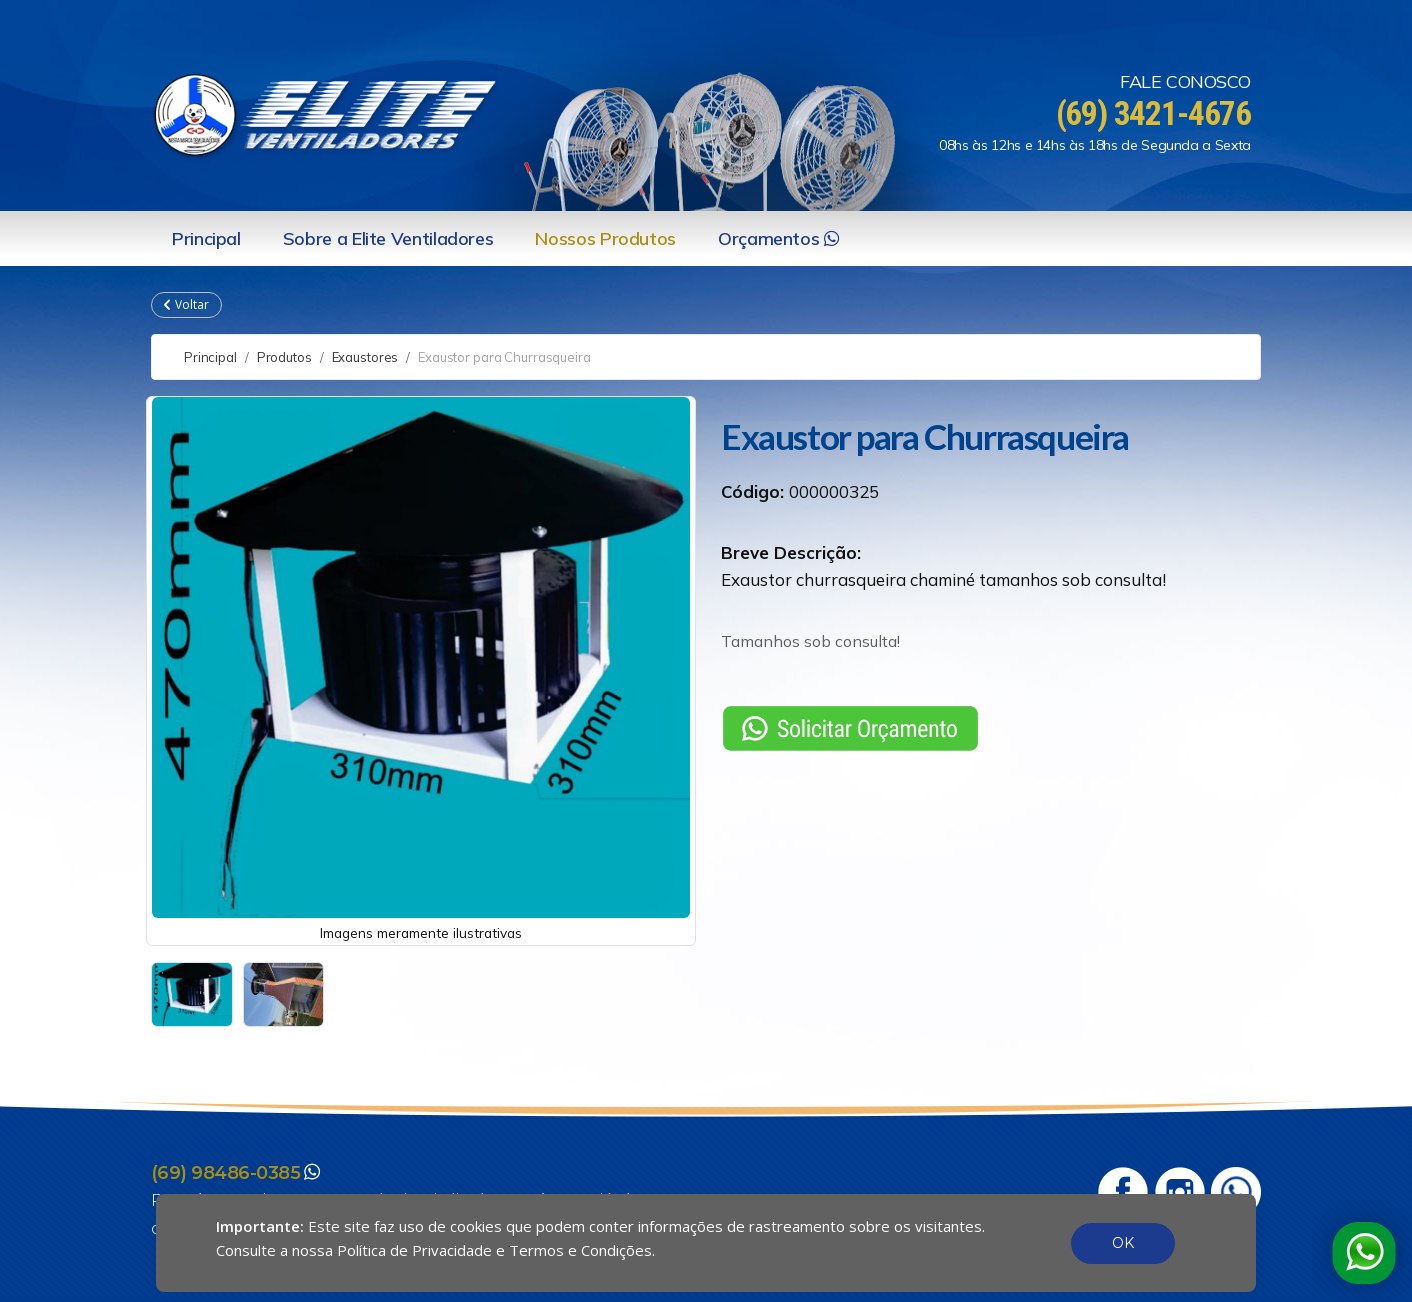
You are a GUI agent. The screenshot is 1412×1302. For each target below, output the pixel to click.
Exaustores (365, 357)
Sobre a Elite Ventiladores (388, 238)
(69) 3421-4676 (1148, 113)
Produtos (284, 357)
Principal (206, 238)
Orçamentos (779, 238)
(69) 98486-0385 (225, 1173)
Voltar (186, 305)
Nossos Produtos (605, 238)
